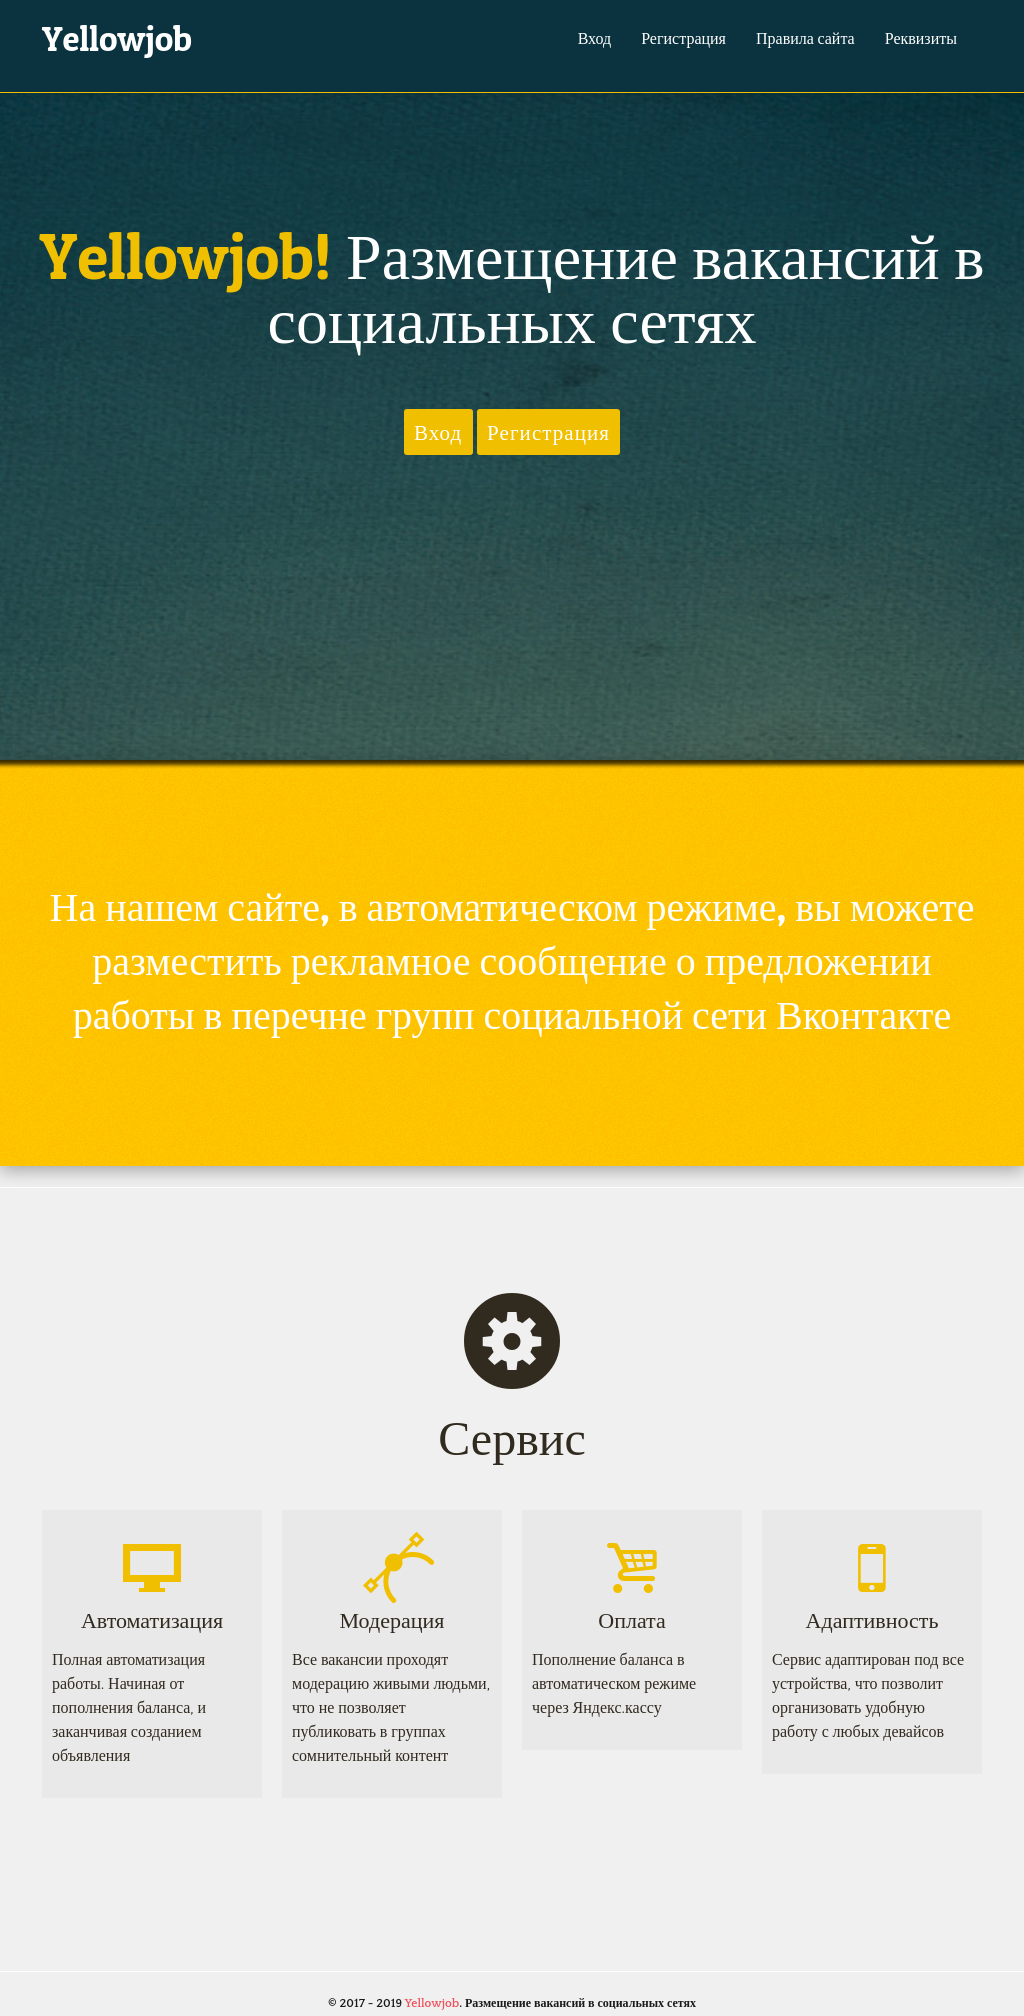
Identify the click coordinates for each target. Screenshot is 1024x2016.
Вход (595, 38)
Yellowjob (117, 38)
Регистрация (683, 38)
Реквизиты (921, 38)
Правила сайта (805, 38)
